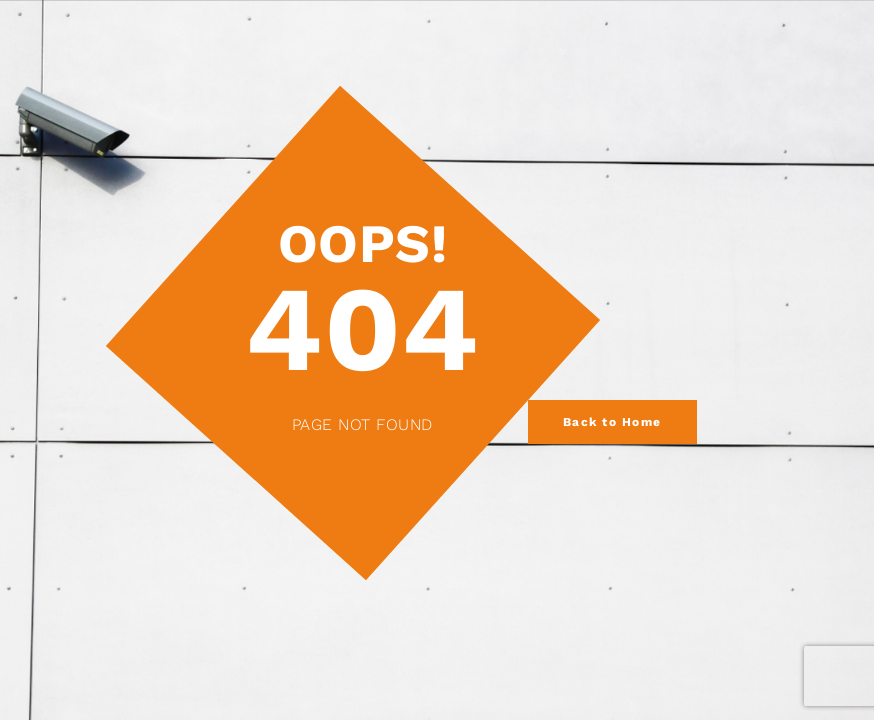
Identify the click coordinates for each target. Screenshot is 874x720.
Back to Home (612, 422)
